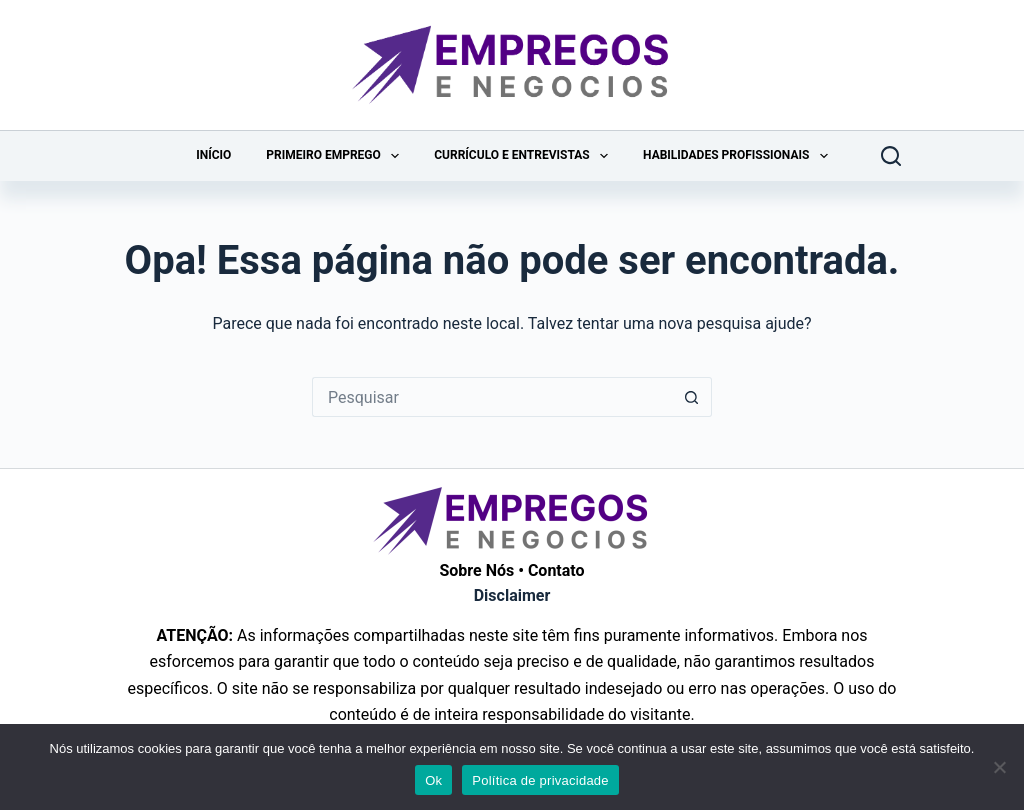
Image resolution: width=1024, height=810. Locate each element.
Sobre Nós (476, 570)
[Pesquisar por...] (492, 397)
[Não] (999, 767)
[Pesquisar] (891, 156)
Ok (433, 780)
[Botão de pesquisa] (692, 397)
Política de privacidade (540, 780)
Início (213, 155)
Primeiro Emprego (336, 156)
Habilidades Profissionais (739, 156)
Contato (556, 570)
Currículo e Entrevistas (525, 156)
